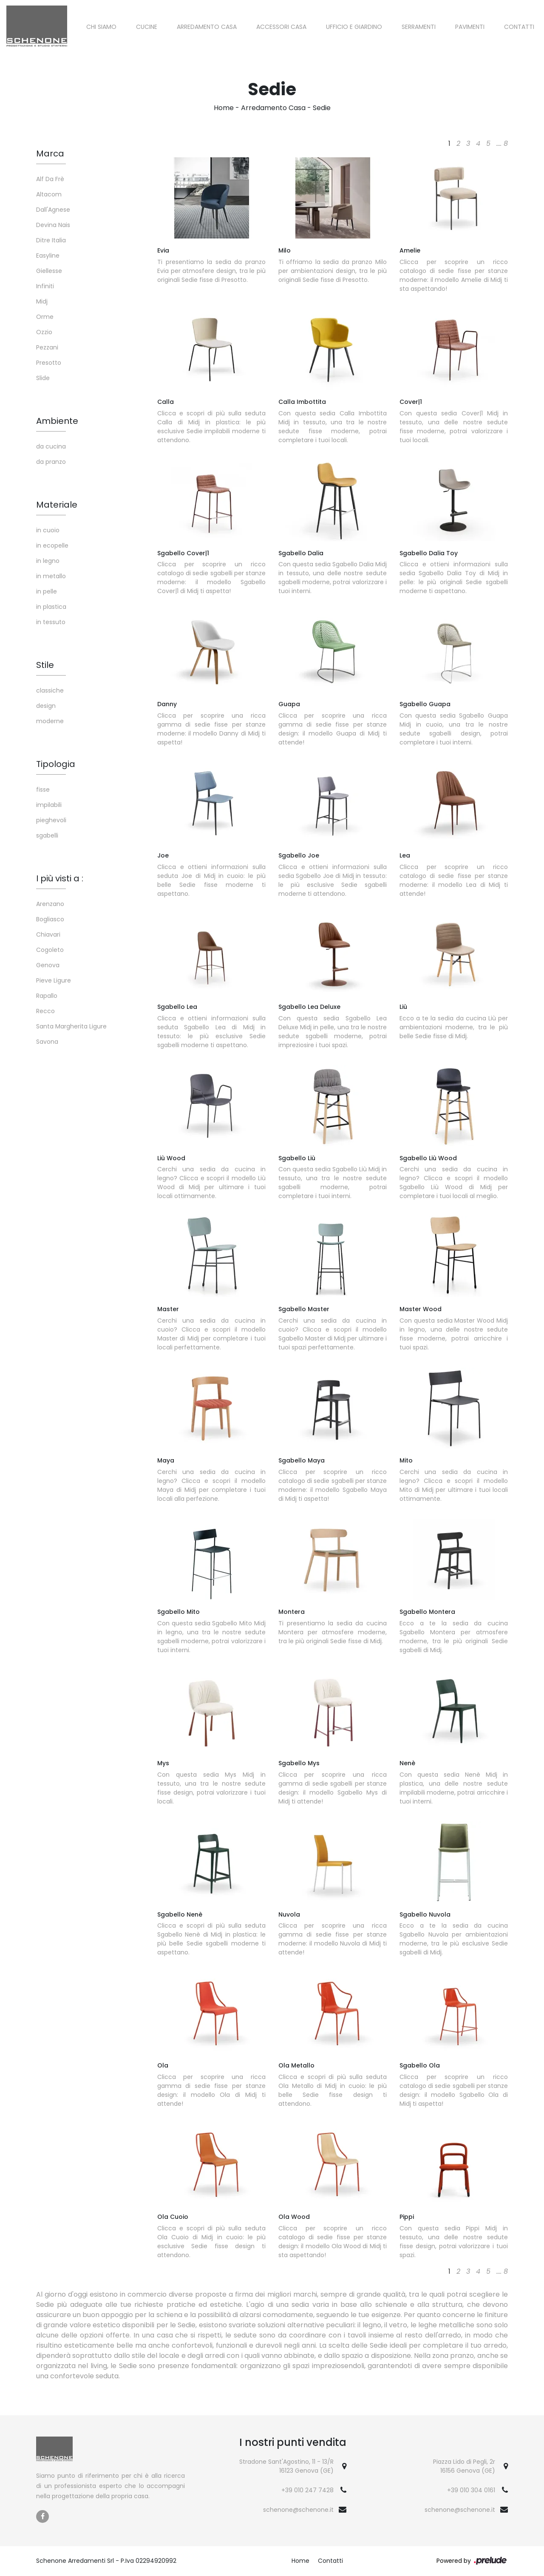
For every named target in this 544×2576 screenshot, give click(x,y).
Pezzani (47, 347)
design (46, 706)
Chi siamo (101, 27)
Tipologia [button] (55, 764)
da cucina (51, 446)
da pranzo (51, 461)
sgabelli (47, 835)
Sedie (322, 108)
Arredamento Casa (207, 27)
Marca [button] (50, 153)
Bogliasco (50, 919)
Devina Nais (53, 225)
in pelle (46, 591)
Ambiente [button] (57, 421)
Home (224, 108)
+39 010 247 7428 (307, 2490)
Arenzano (50, 904)
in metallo (51, 576)
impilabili (49, 805)
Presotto (48, 362)
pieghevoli (51, 820)
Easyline (48, 255)
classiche (50, 690)
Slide (43, 378)
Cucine (146, 27)
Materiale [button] (56, 505)
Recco (45, 1011)
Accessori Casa (281, 27)
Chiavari (48, 934)
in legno (48, 561)
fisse (43, 789)
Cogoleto (50, 950)
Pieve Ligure (53, 980)
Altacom (49, 194)
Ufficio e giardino (354, 27)
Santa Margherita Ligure (71, 1026)
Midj (42, 301)
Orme (45, 316)
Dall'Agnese (53, 209)
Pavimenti (469, 27)
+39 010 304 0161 (471, 2490)
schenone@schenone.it (298, 2509)
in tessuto (50, 622)
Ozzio (44, 332)
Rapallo (46, 995)
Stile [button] (45, 665)
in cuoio (48, 530)
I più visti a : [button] (59, 878)
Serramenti (419, 27)
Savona (47, 1041)
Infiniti (45, 286)
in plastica (51, 606)
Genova (48, 965)
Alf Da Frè (50, 179)
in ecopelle (52, 545)
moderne (50, 721)
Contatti (519, 27)
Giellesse (49, 271)
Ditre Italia (51, 240)
